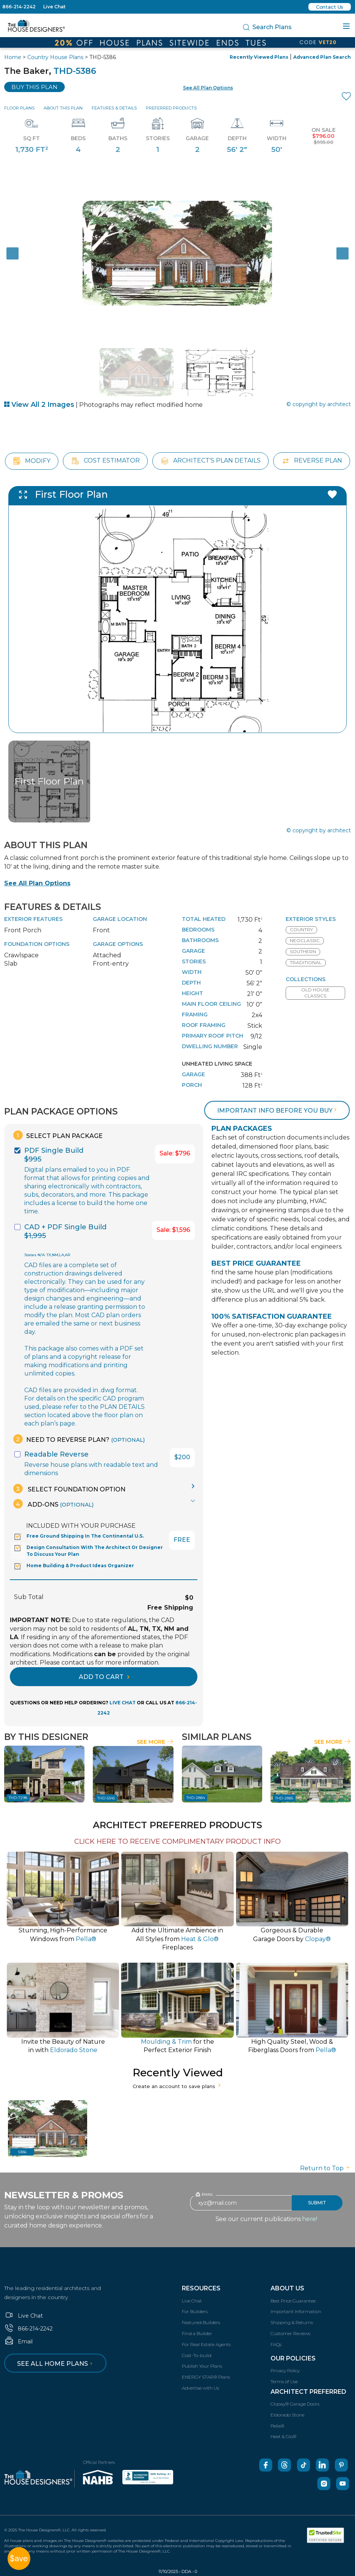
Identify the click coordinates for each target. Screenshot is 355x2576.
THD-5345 (106, 1798)
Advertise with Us (200, 2388)
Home (12, 57)
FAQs (276, 2344)
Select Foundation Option (69, 1488)
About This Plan (63, 108)
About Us (287, 2288)
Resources (201, 2288)
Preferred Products (171, 108)
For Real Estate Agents (206, 2344)
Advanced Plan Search (322, 57)
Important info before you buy (277, 1110)
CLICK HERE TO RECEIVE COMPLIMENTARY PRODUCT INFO (177, 1841)
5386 (22, 2151)
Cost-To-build (196, 2355)
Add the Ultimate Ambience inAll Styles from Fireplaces (177, 1939)
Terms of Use (284, 2381)
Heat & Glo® (283, 2436)
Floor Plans (19, 108)
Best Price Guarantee (293, 2301)
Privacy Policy (285, 2370)
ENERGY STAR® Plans (206, 2377)
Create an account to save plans (177, 2086)
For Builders (195, 2311)
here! (309, 2219)
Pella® (277, 2426)
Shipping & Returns (292, 2322)
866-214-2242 (19, 6)
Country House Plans (55, 57)
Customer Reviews (290, 2333)
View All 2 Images (39, 404)
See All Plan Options (37, 883)
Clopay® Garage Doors (295, 2404)
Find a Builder (197, 2333)
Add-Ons (53, 1503)
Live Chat (54, 6)
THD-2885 (284, 1798)
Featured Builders (201, 2322)
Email (18, 2341)
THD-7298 (18, 1797)
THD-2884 (195, 1797)
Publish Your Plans (202, 2366)
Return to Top (325, 2168)
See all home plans (56, 2363)
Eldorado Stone (287, 2415)
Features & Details (114, 108)
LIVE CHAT (122, 1702)
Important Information (296, 2311)
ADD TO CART (104, 1676)
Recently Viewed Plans (259, 57)
